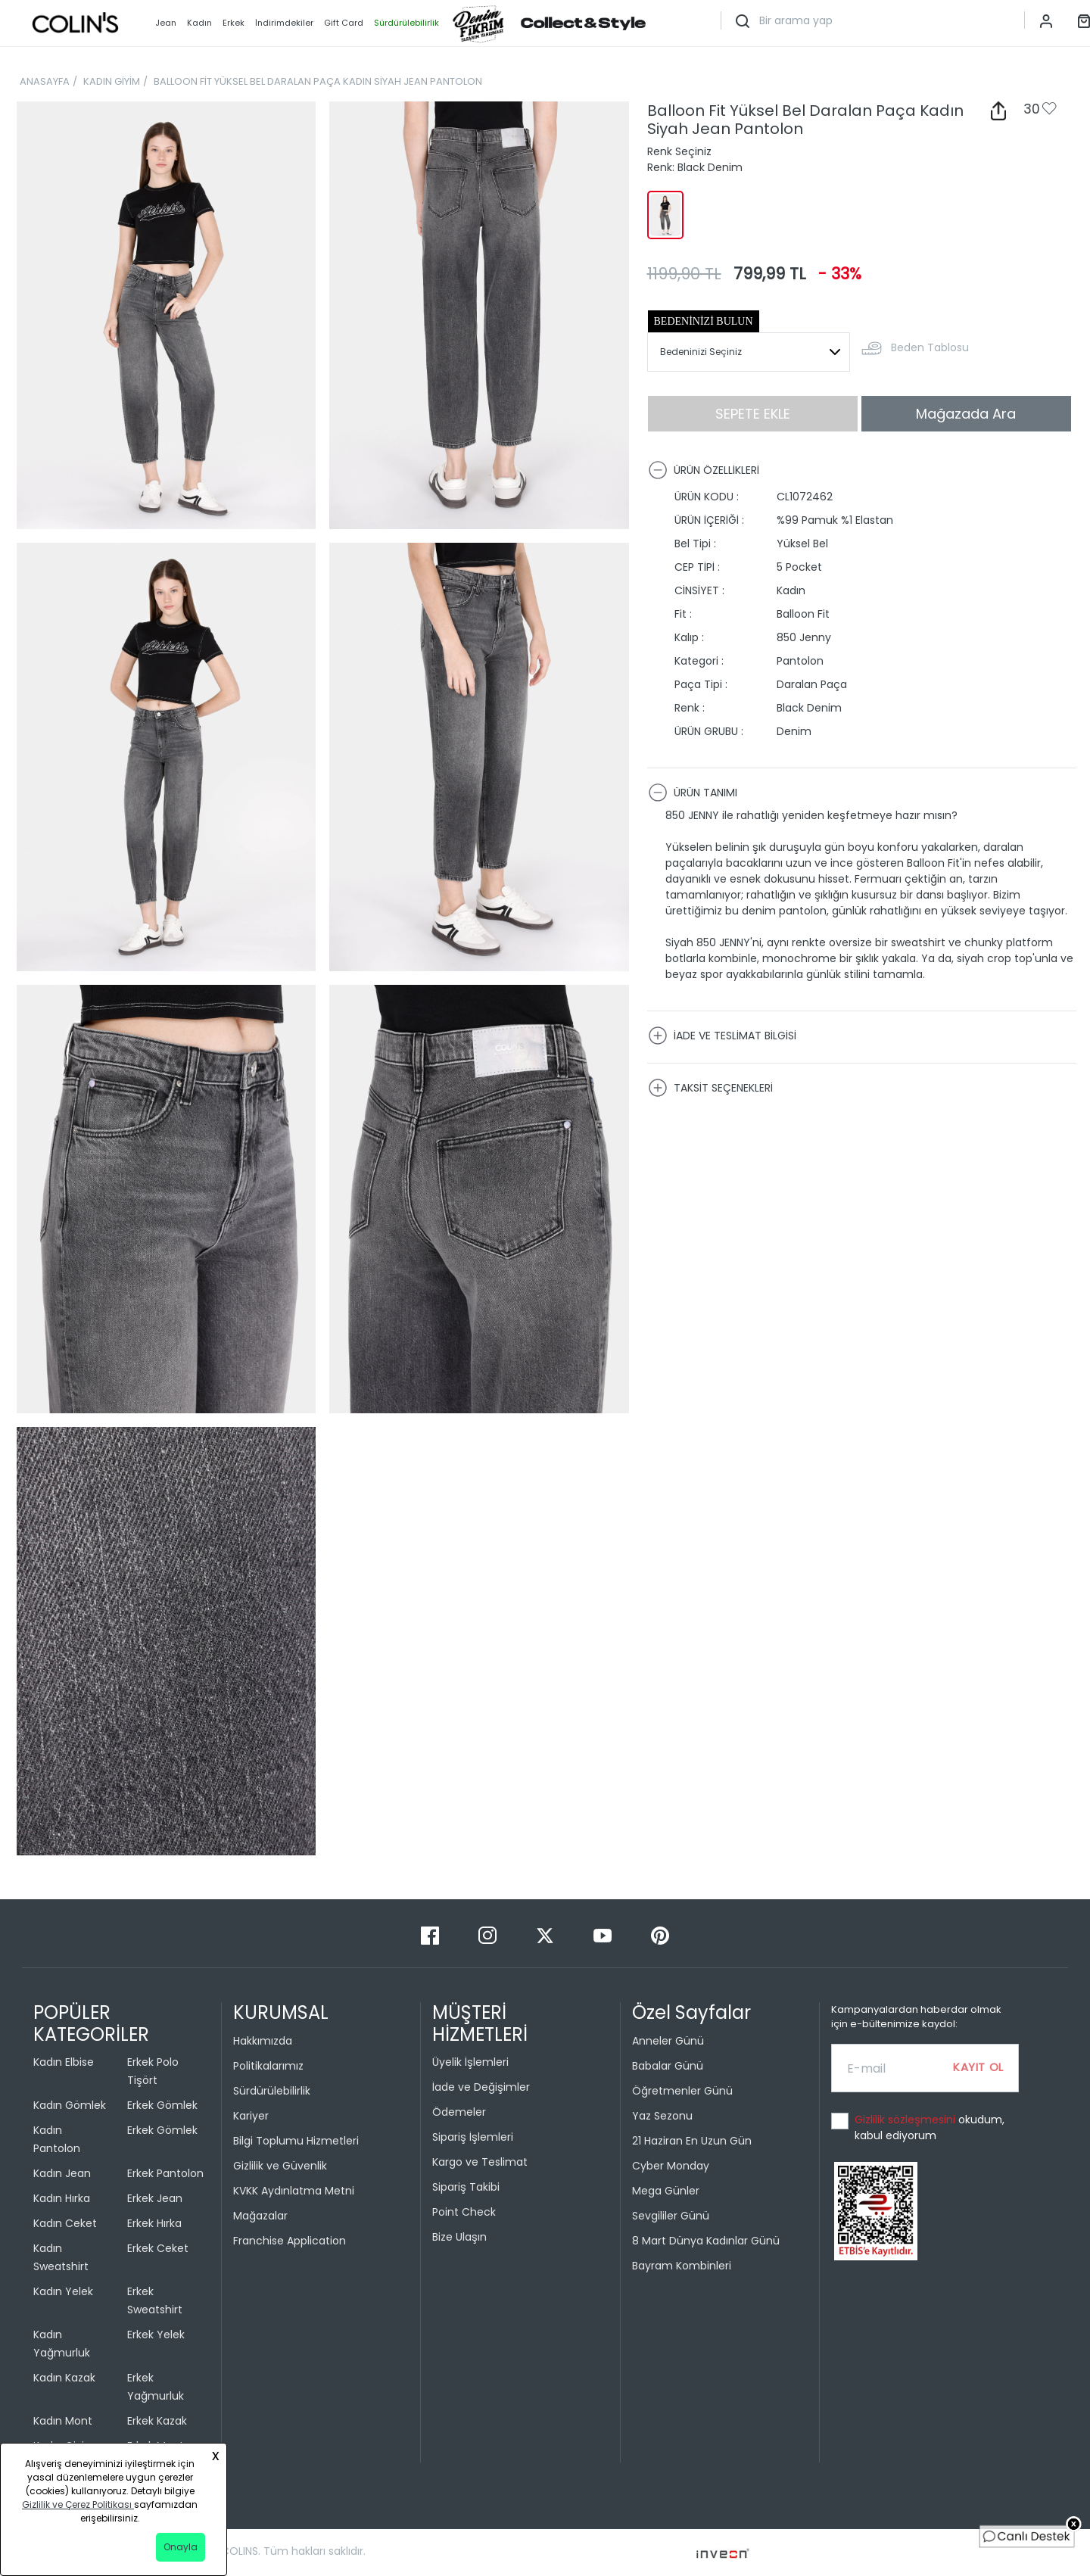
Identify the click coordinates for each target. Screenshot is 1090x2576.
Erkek (233, 23)
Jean (165, 23)
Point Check (464, 2211)
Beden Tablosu (930, 347)
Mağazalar (260, 2215)
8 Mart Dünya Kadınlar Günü (706, 2240)
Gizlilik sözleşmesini (906, 2119)
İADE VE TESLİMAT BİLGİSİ (722, 1035)
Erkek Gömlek (162, 2105)
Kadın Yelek (63, 2291)
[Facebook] (431, 1934)
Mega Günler (665, 2190)
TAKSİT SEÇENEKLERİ (710, 1087)
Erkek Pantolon (165, 2173)
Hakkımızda (262, 2040)
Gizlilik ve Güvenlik (280, 2165)
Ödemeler (459, 2112)
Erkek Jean (154, 2198)
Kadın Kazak (64, 2377)
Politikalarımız (268, 2065)
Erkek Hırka (154, 2223)
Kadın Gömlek (69, 2105)
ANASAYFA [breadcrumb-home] (45, 81)
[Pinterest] (660, 1934)
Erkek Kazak (157, 2420)
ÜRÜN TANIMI (692, 792)
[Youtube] (604, 1934)
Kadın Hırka (61, 2198)
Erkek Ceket (157, 2248)
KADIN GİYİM (111, 81)
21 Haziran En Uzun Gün (692, 2140)
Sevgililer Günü (670, 2215)
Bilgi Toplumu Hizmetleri (296, 2140)
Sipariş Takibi (466, 2186)
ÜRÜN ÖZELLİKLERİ (703, 470)
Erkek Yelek (156, 2334)
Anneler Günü (668, 2040)
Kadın (199, 23)
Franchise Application (289, 2240)
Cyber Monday (670, 2165)
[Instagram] (489, 1934)
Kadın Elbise (63, 2062)
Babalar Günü (667, 2065)
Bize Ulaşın (459, 2236)
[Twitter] (546, 1934)
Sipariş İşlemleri (472, 2137)
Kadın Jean (62, 2173)
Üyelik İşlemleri (470, 2062)
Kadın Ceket (65, 2223)
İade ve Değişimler (481, 2087)
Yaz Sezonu (662, 2115)
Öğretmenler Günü (682, 2090)
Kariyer (251, 2115)
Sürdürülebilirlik (271, 2090)
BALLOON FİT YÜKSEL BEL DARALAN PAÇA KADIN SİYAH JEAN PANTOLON (318, 81)
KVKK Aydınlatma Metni (293, 2190)
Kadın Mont (62, 2420)
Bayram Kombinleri (681, 2265)
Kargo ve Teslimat (480, 2162)
